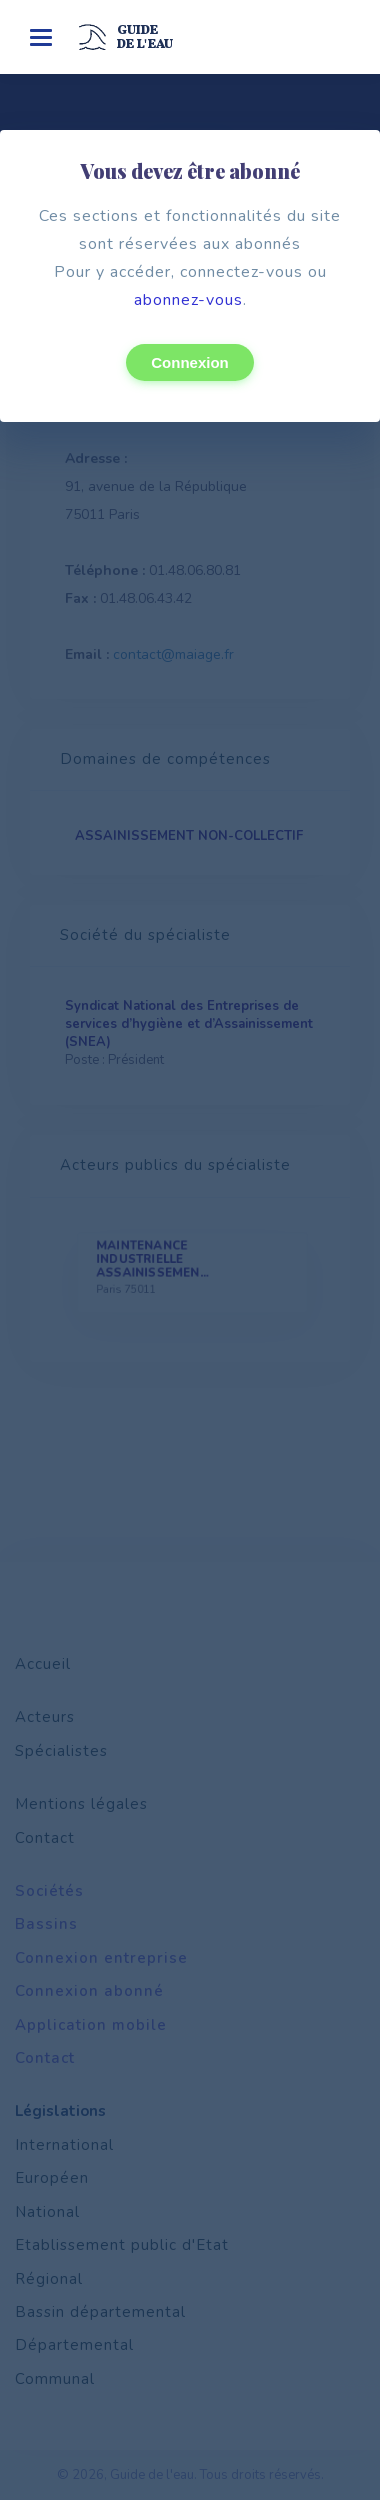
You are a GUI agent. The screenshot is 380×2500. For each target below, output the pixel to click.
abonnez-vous (188, 300)
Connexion (190, 362)
